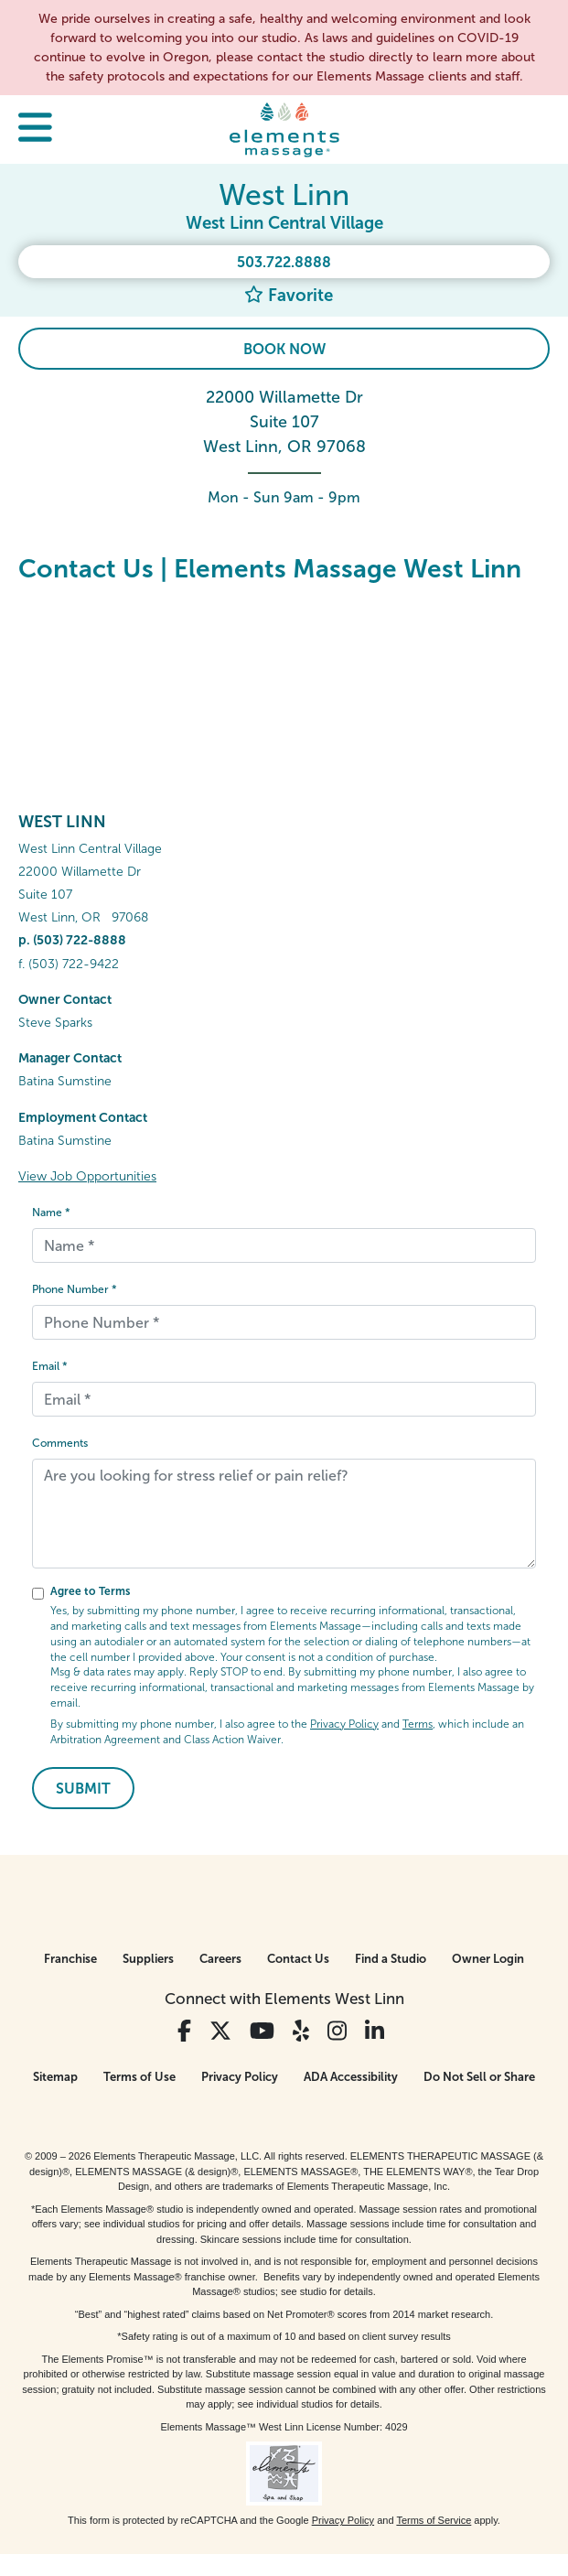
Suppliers (148, 1959)
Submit (83, 1788)
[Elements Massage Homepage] (284, 129)
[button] (35, 129)
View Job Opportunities (87, 1176)
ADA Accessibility (351, 2077)
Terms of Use (139, 2077)
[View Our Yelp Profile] (300, 2031)
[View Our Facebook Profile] (184, 2031)
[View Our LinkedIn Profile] (374, 2031)
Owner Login (488, 1959)
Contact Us (298, 1959)
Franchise (70, 1959)
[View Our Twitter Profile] (220, 2031)
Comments (60, 1443)
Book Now (284, 349)
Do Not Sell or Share (479, 2077)
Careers (220, 1959)
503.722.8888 (284, 262)
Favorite (288, 295)
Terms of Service (433, 2520)
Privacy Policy (344, 1724)
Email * (50, 1366)
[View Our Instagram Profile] (337, 2031)
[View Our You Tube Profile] (262, 2031)
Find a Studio (390, 1959)
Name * (51, 1212)
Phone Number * (74, 1289)
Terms (417, 1724)
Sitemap (55, 2077)
